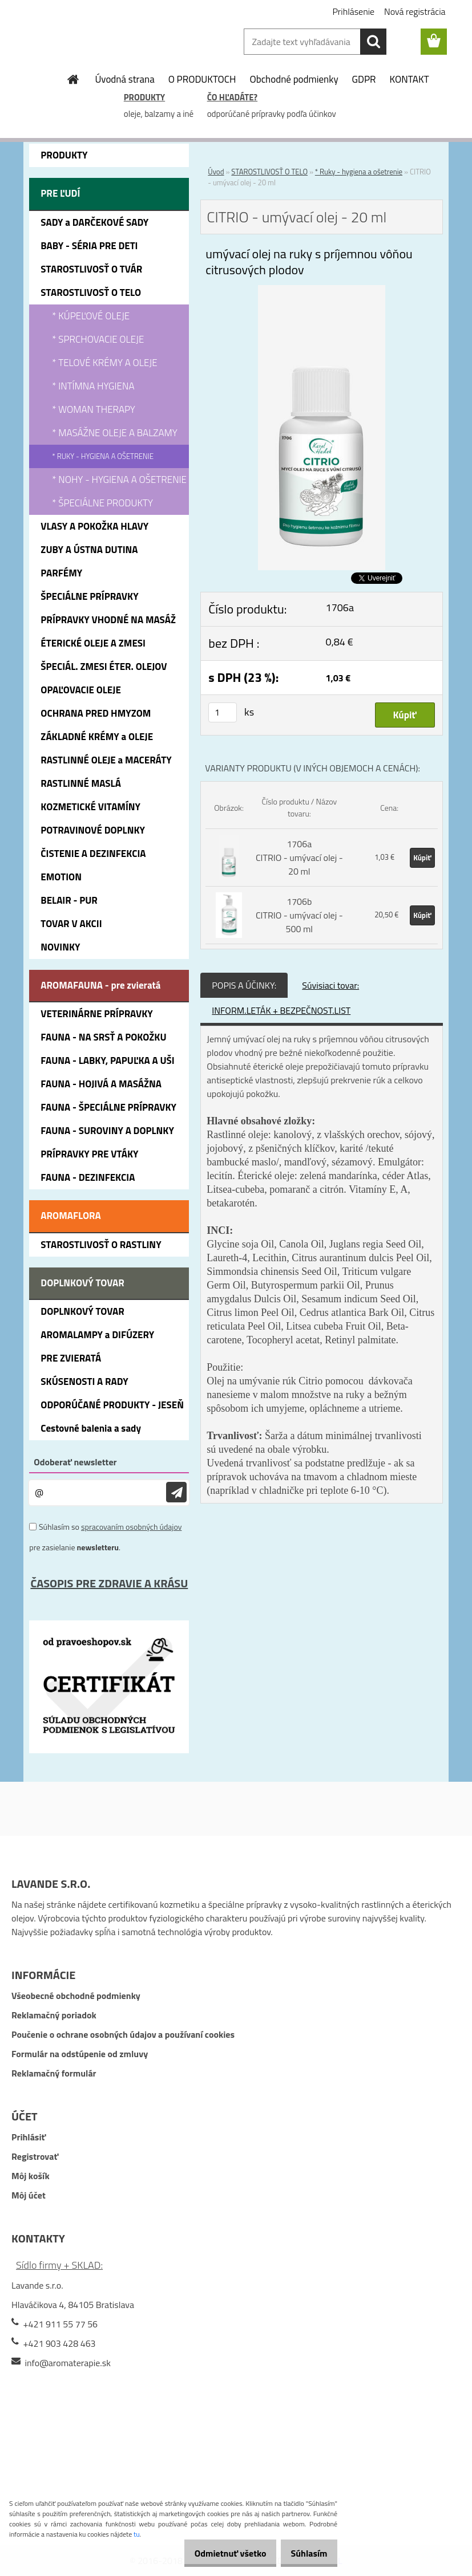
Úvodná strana (124, 79)
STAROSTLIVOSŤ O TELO (269, 171)
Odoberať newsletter (75, 1462)
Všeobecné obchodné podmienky (75, 1995)
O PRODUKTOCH (202, 79)
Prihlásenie (353, 11)
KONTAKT (409, 79)
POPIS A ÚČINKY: (244, 985)
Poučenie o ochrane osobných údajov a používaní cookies (123, 2034)
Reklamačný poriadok (53, 2015)
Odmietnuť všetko (217, 2553)
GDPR (364, 79)
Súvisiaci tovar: (330, 985)
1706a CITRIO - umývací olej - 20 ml (299, 857)
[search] (373, 42)
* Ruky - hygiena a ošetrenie (358, 171)
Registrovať (34, 2156)
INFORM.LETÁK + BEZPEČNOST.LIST (281, 1010)
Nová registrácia (414, 11)
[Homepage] (73, 79)
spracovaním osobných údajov (131, 1527)
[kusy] (222, 712)
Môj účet (28, 2195)
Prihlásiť (28, 2137)
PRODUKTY (144, 97)
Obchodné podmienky (294, 79)
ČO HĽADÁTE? (232, 97)
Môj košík (30, 2176)
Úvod (216, 171)
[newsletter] (176, 1492)
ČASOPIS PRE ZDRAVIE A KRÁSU (109, 1583)
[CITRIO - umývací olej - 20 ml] (321, 292)
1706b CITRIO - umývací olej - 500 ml (299, 915)
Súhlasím (305, 2553)
